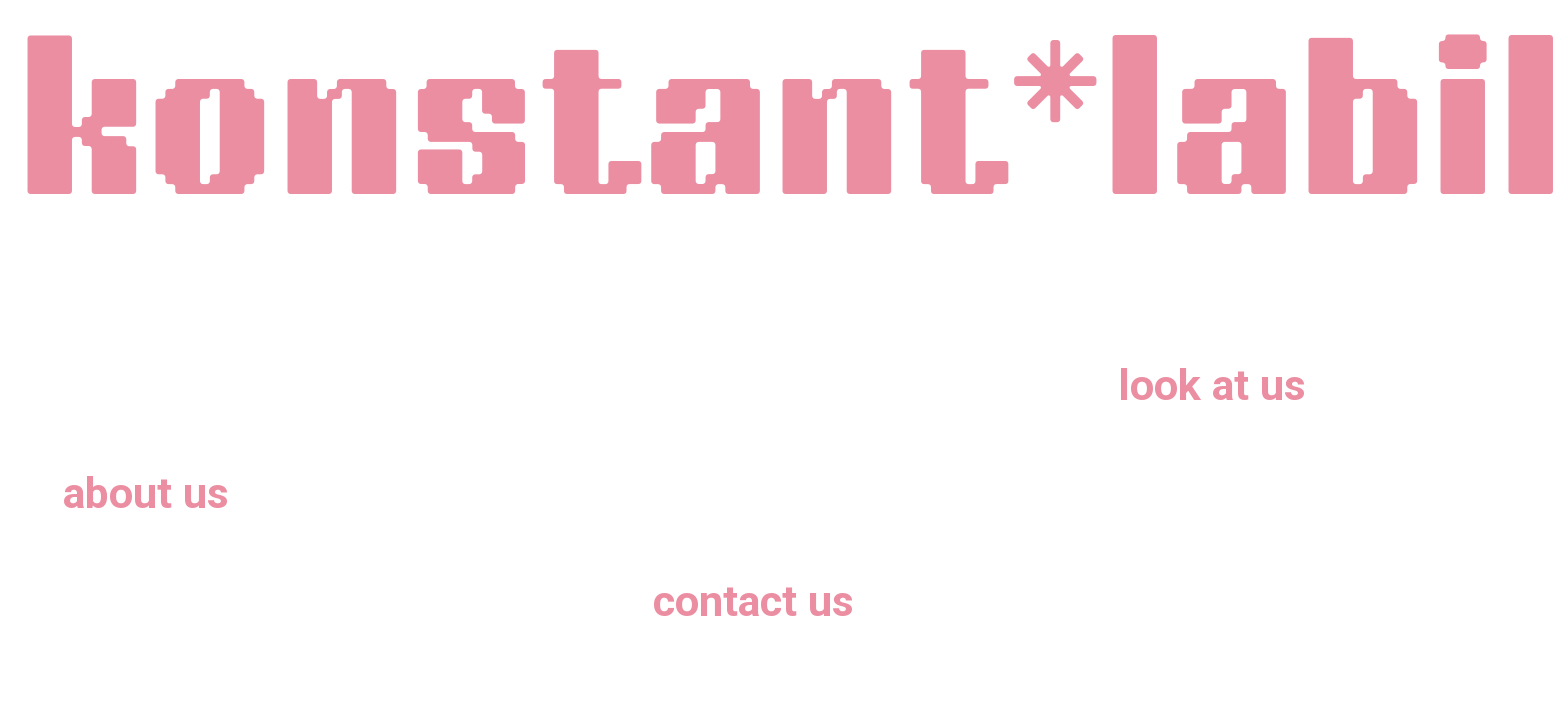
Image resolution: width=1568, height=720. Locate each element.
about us (146, 493)
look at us (1212, 385)
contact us (753, 601)
